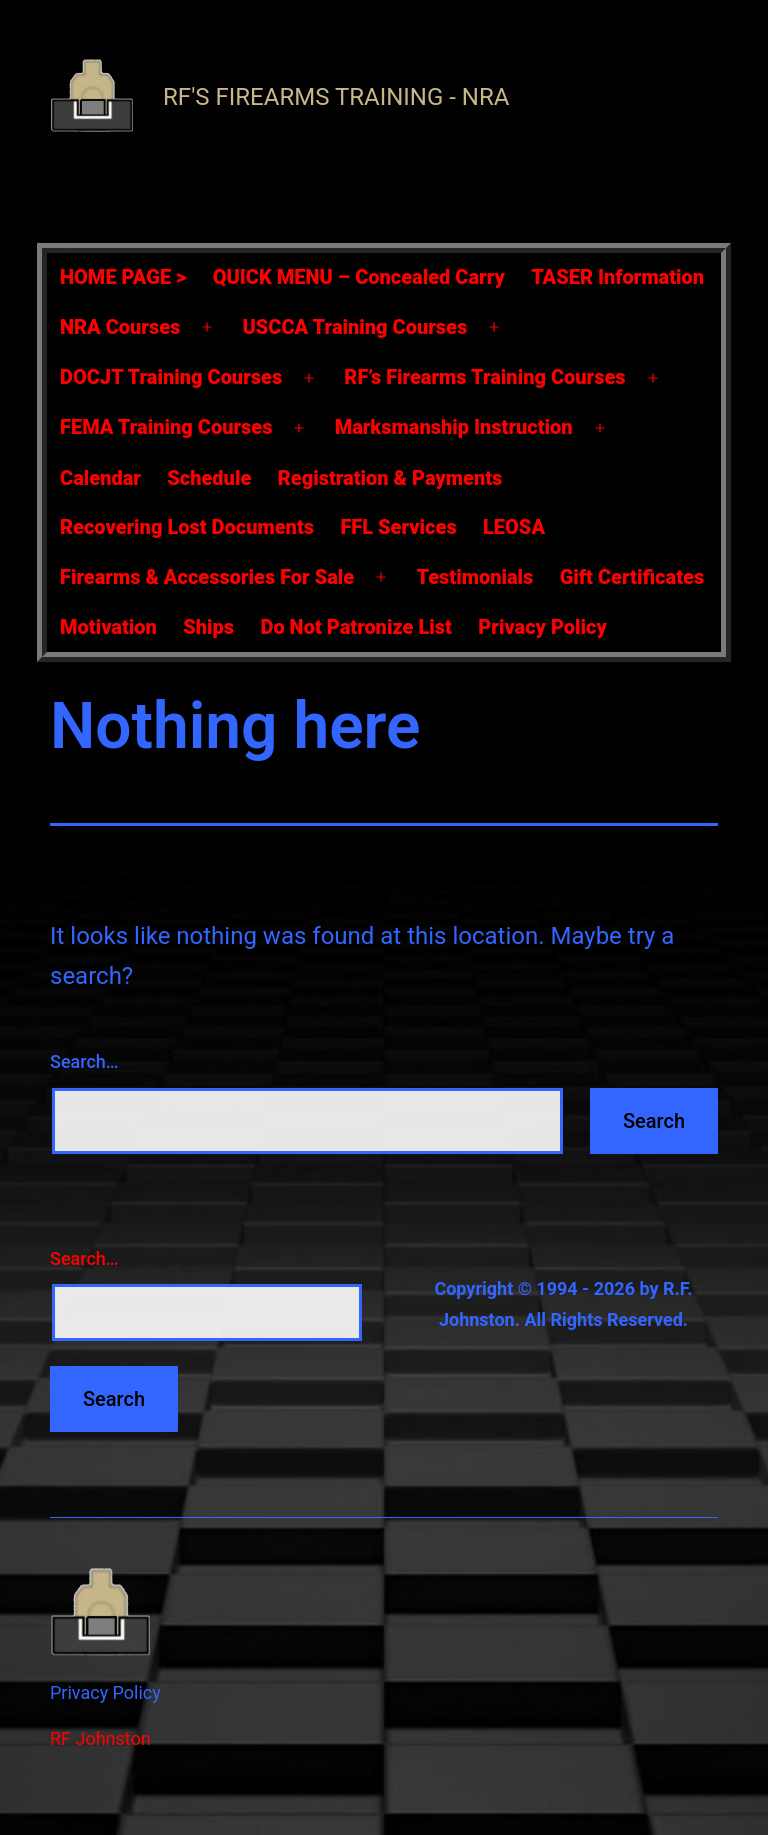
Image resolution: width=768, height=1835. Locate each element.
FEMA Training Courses (166, 427)
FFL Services (398, 527)
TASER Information (617, 277)
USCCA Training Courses (355, 327)
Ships (208, 627)
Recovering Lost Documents (187, 527)
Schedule (209, 478)
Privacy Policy (542, 627)
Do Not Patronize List (355, 627)
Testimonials (474, 577)
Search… (84, 1061)
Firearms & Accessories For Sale (207, 577)
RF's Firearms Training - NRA (336, 97)
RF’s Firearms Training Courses (484, 377)
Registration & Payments (390, 478)
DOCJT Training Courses (171, 377)
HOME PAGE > (123, 277)
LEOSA (514, 527)
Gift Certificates (632, 577)
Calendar (100, 478)
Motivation (108, 627)
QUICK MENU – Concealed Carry (359, 277)
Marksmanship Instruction (454, 427)
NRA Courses (120, 327)
